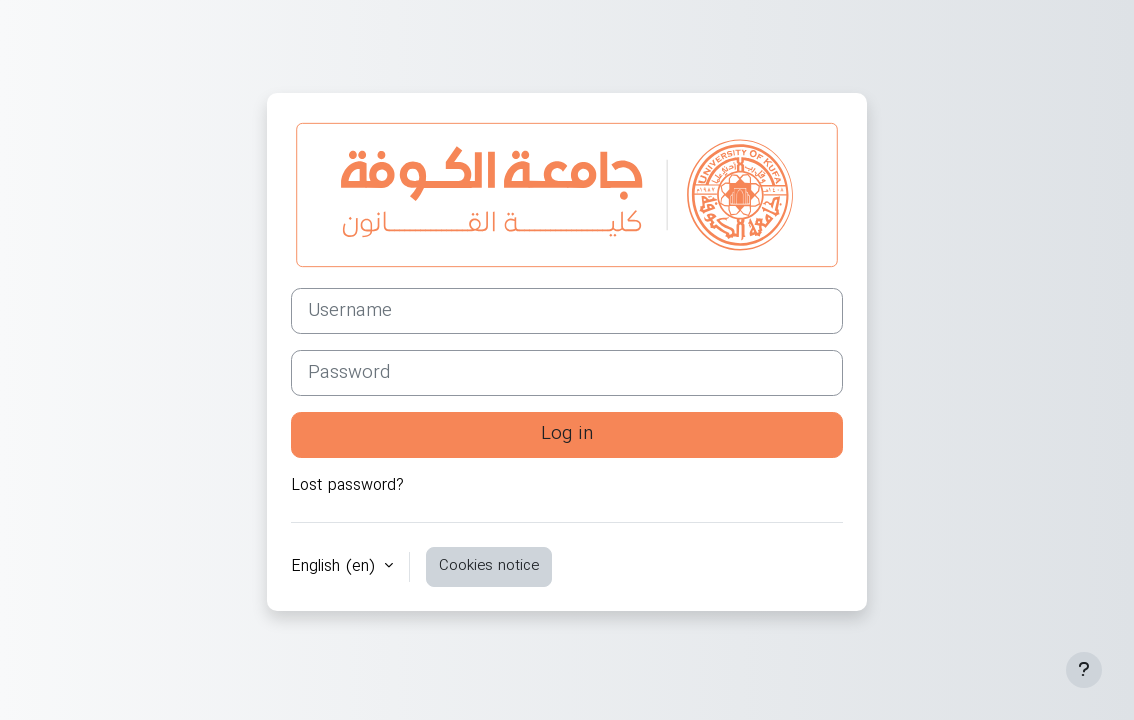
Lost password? (347, 486)
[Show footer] (1084, 670)
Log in (567, 434)
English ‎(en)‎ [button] (335, 567)
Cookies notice (489, 566)
